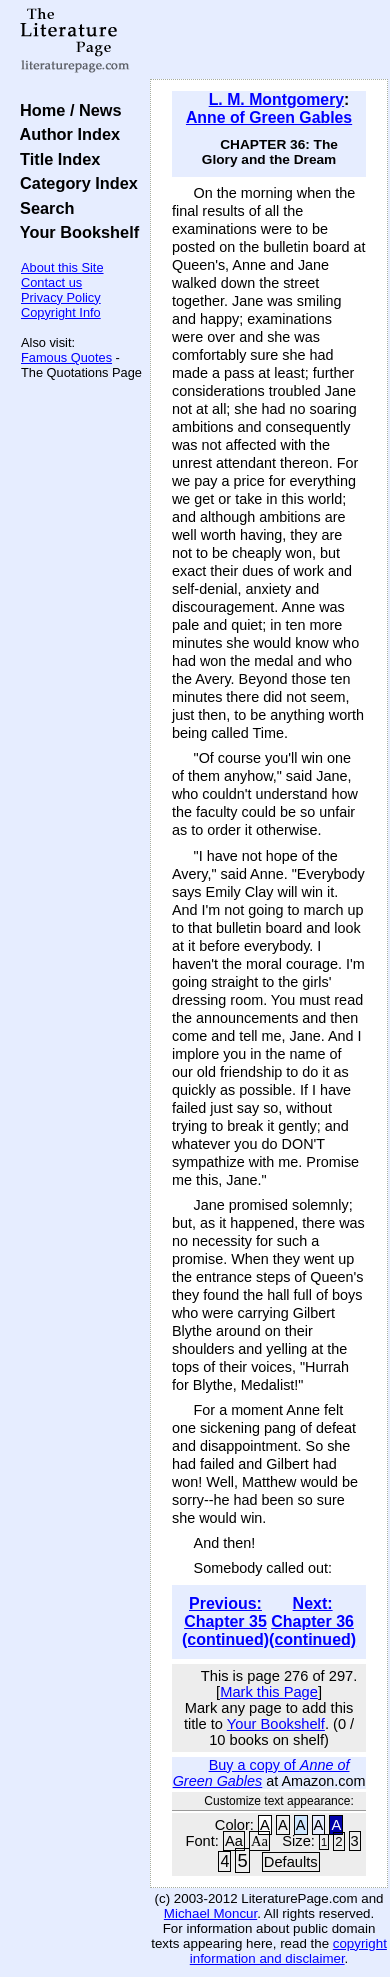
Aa (234, 1841)
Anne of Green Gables (269, 117)
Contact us (51, 282)
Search (42, 208)
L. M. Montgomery (276, 99)
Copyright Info (61, 312)
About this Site (62, 267)
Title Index (55, 159)
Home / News (66, 110)
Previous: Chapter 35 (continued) (225, 1621)
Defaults (291, 1862)
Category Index (74, 183)
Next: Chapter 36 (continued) (312, 1621)
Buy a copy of (261, 1773)
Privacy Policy (61, 297)
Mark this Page (269, 1692)
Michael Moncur (210, 1913)
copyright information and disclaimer (288, 1951)
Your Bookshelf (75, 232)
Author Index (65, 134)
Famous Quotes (66, 357)
